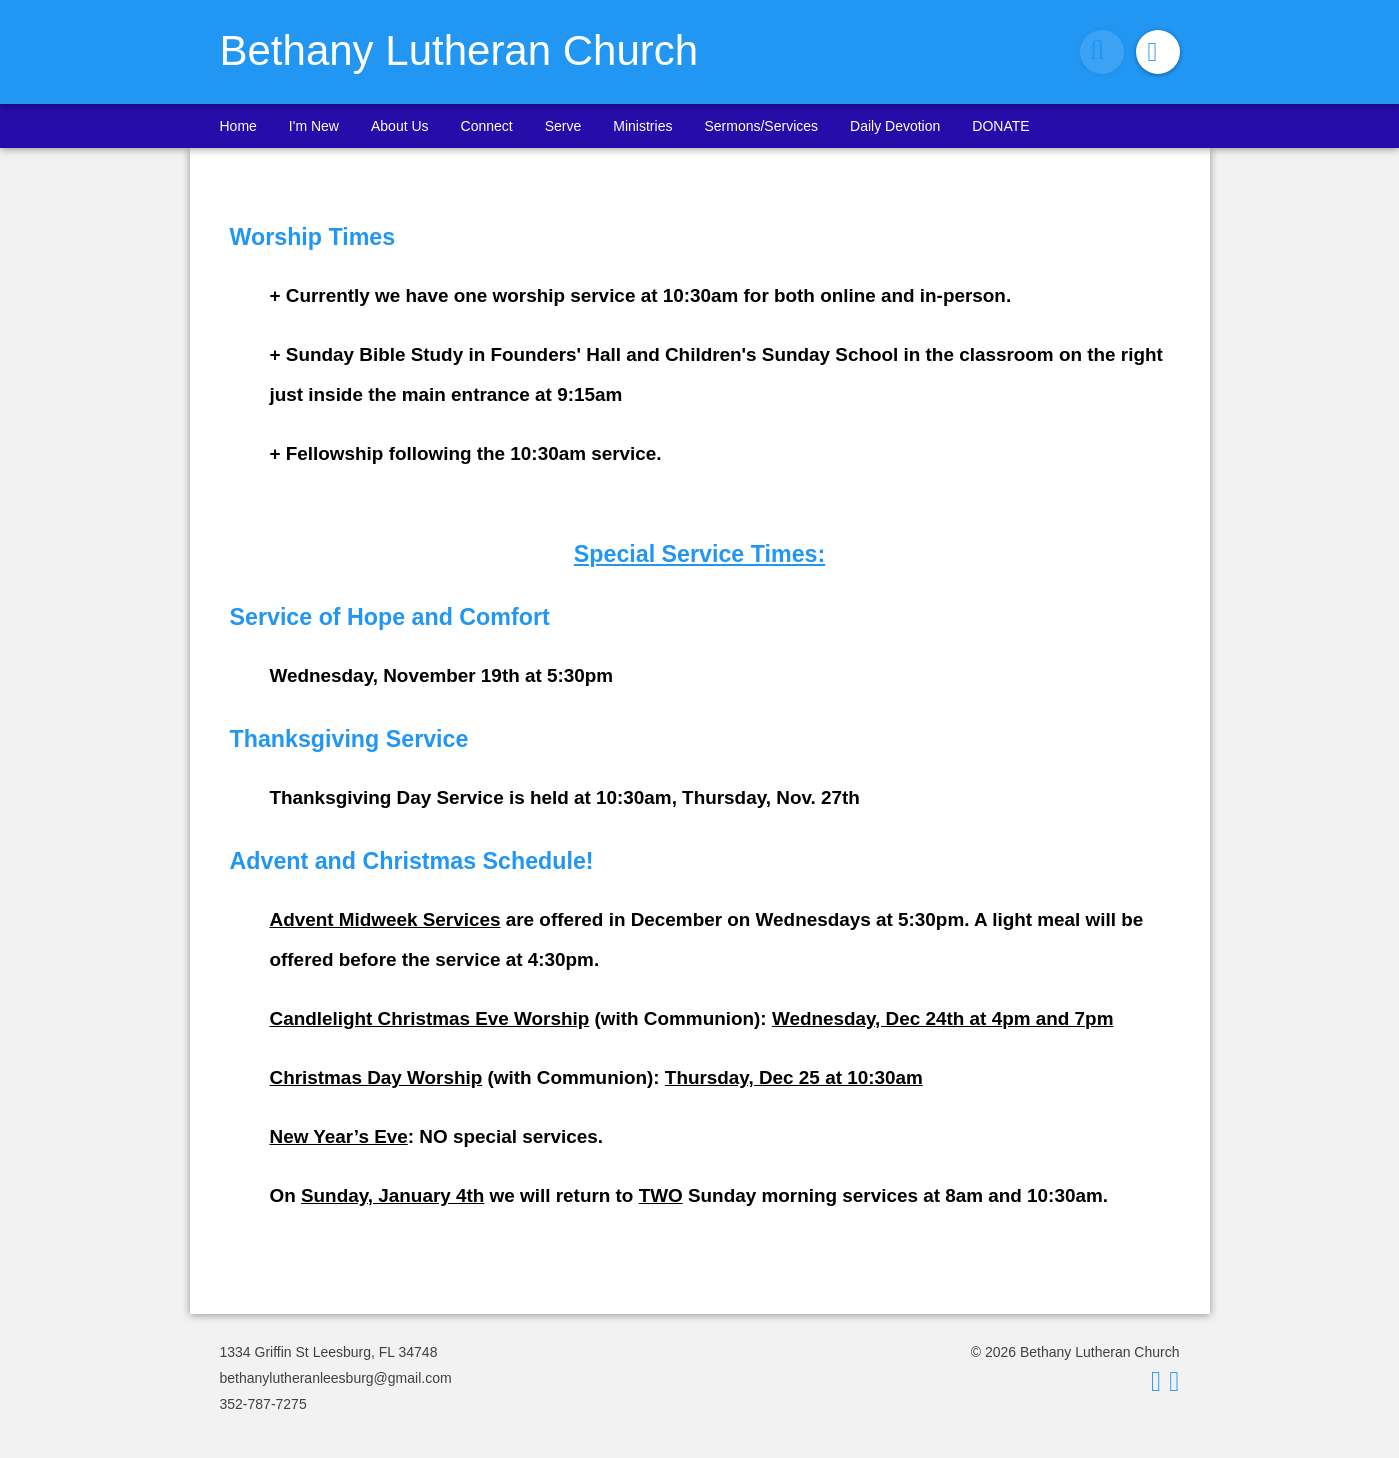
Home (238, 126)
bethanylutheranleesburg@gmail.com (336, 1378)
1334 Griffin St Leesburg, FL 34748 (329, 1352)
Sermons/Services (761, 126)
